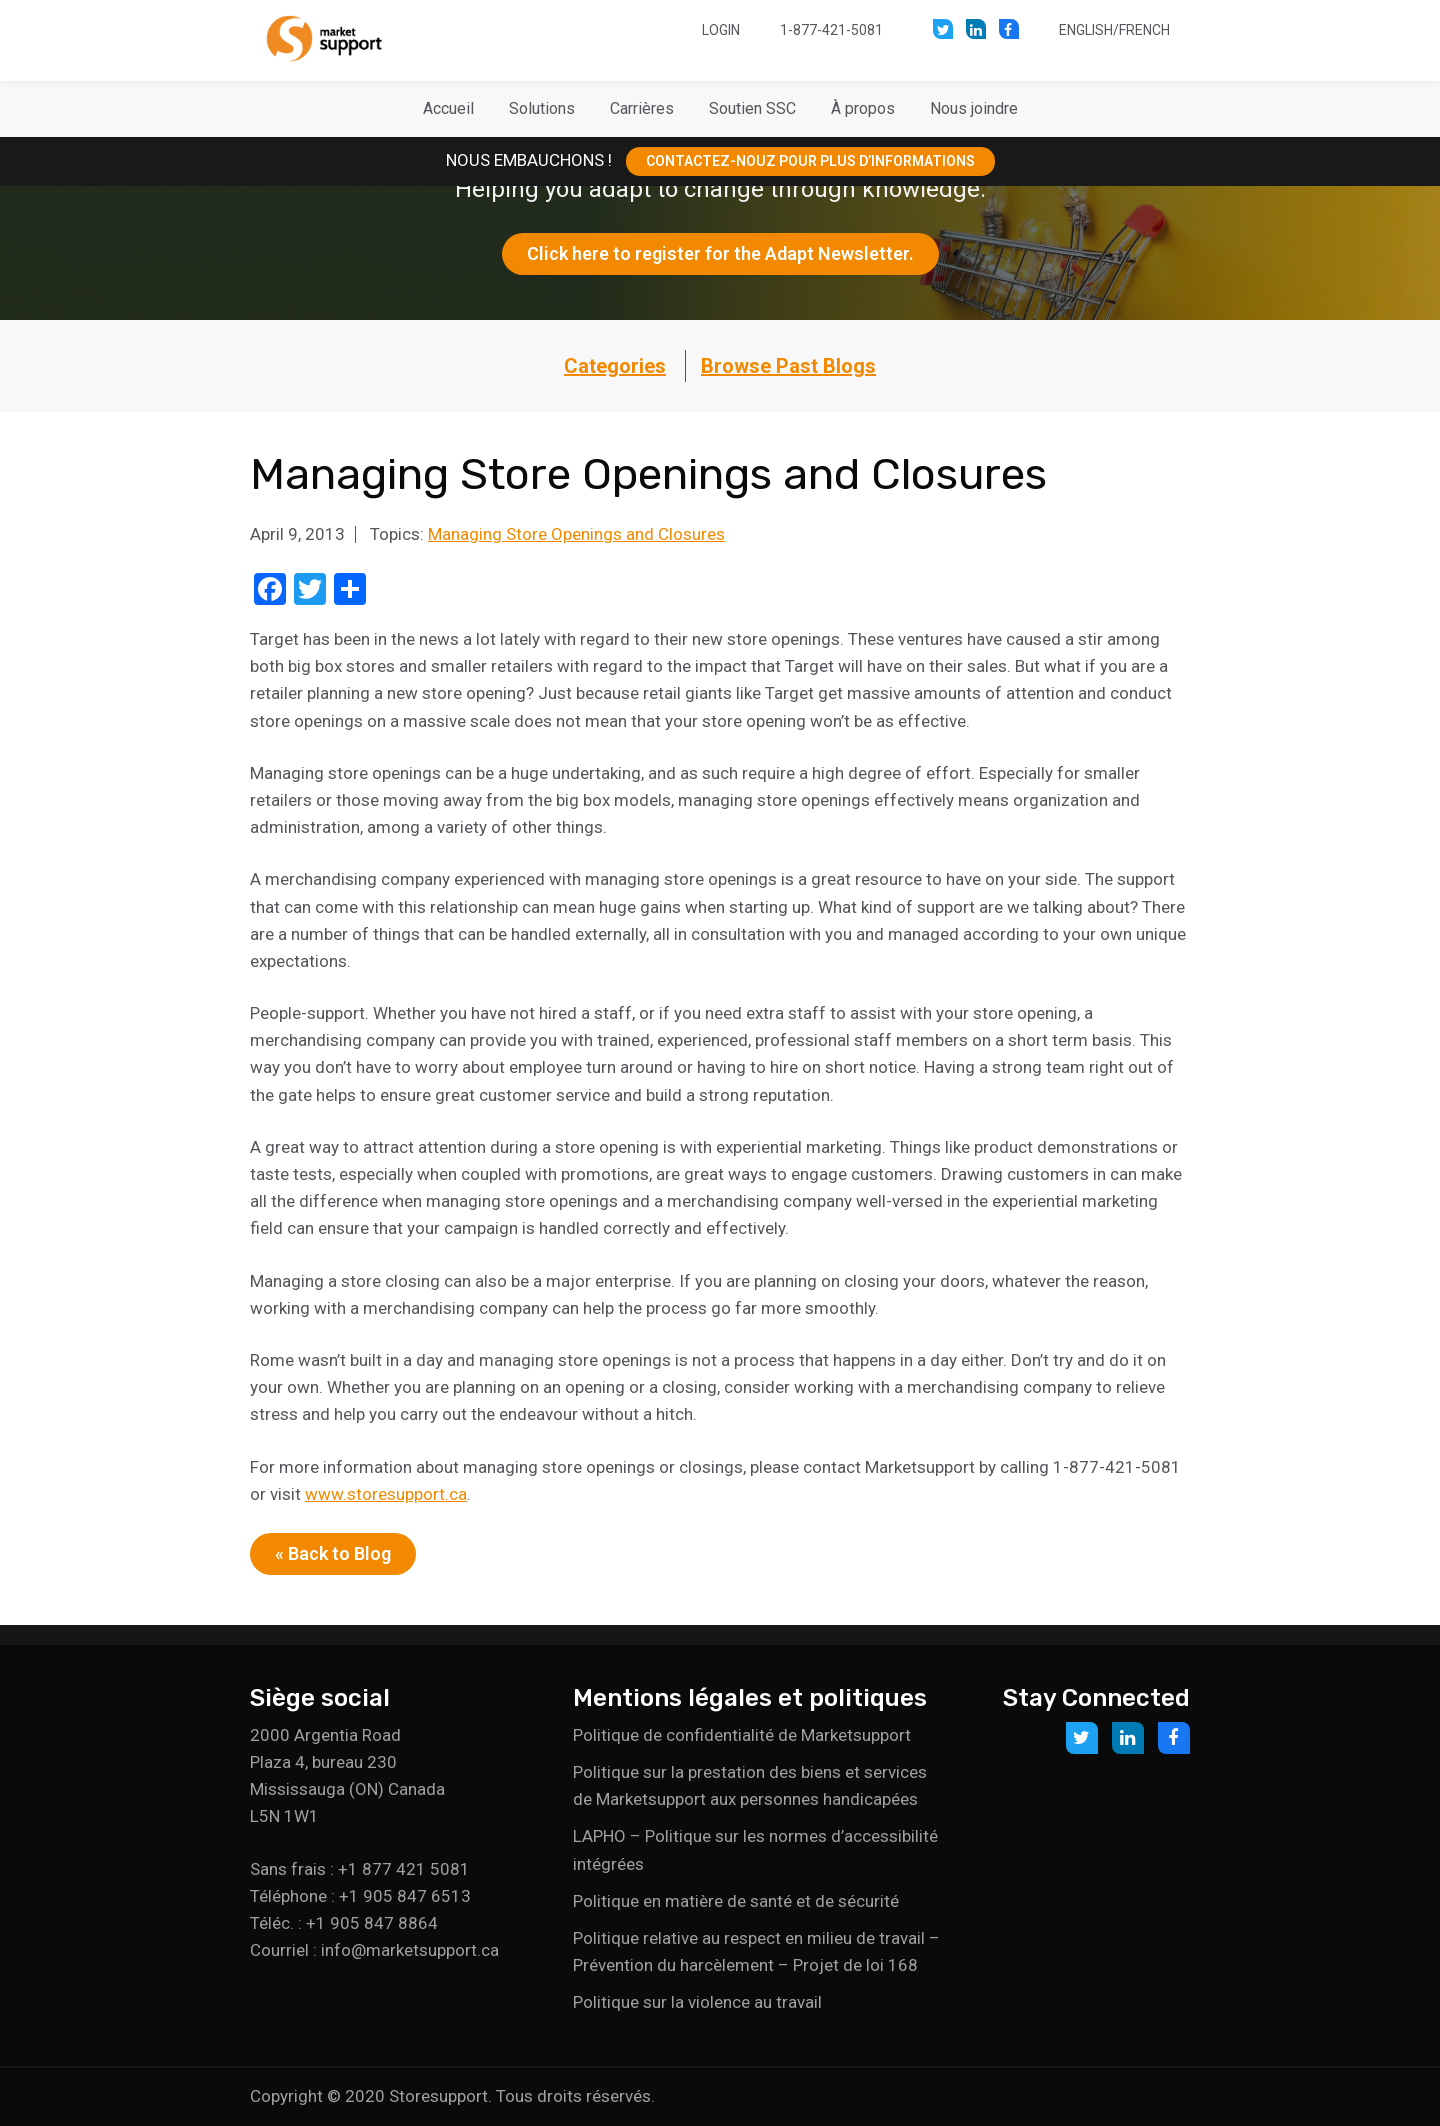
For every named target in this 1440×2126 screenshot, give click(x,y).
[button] (542, 109)
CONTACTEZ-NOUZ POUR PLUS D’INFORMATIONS (810, 161)
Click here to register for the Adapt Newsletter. (720, 253)
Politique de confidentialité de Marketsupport (742, 1735)
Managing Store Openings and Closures (576, 534)
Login (721, 30)
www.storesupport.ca (386, 1494)
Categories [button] (615, 366)
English (1086, 30)
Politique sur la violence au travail (697, 2002)
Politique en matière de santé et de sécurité (736, 1901)
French (1144, 30)
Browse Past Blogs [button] (788, 366)
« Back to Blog (333, 1553)
